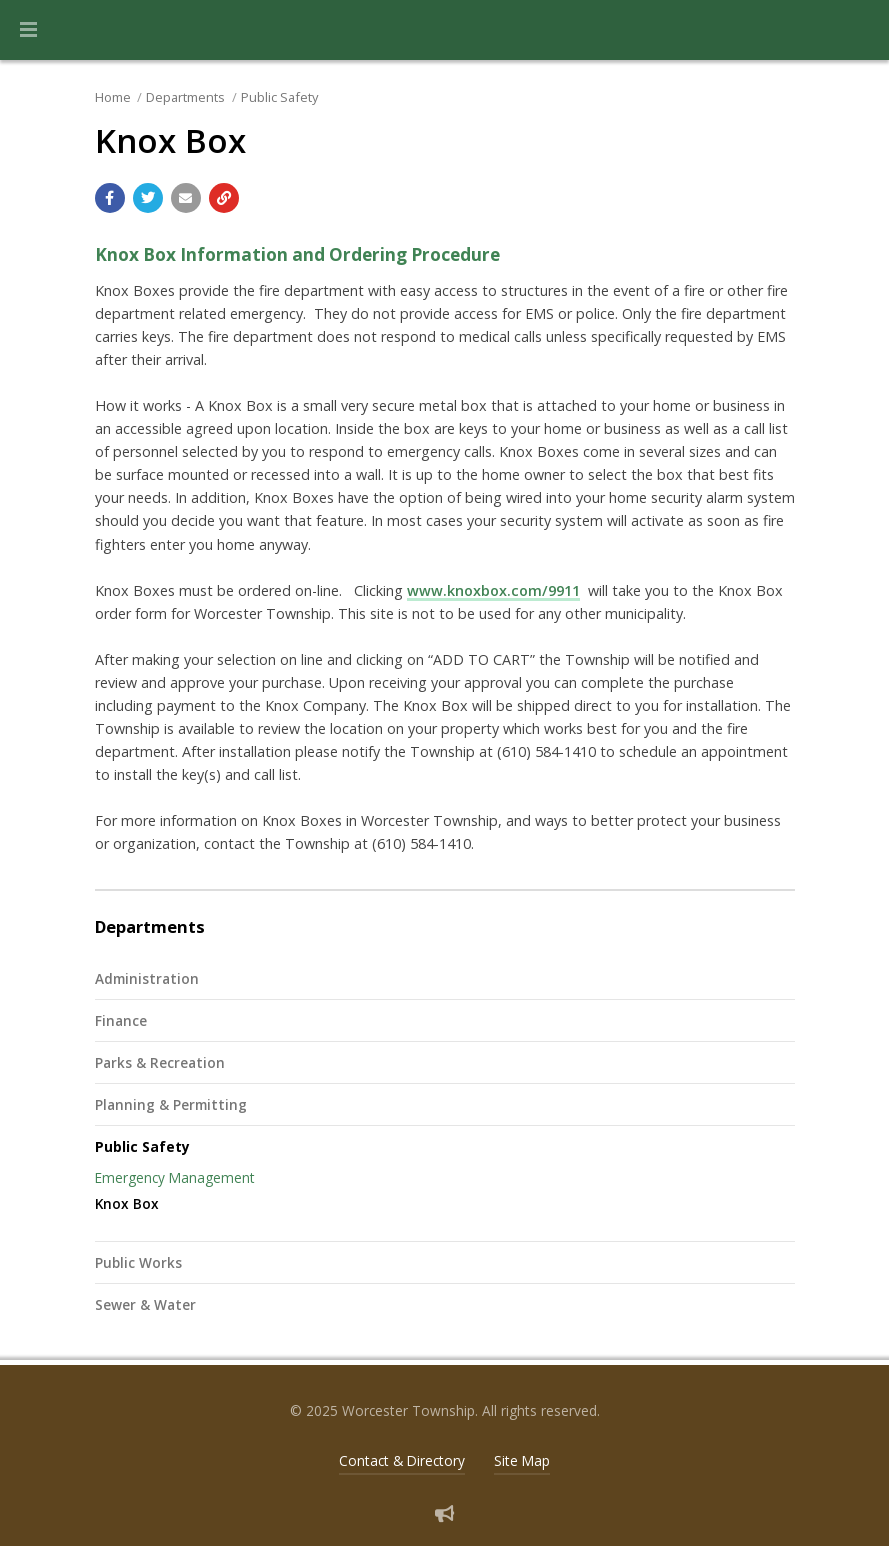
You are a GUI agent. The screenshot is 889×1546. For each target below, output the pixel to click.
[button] (28, 30)
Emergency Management (175, 1177)
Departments (185, 97)
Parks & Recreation (160, 1062)
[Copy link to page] (224, 198)
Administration (147, 978)
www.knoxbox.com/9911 (493, 590)
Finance (121, 1020)
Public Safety (279, 97)
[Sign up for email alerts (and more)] (444, 1513)
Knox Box (127, 1203)
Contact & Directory (402, 1460)
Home (113, 97)
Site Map (522, 1460)
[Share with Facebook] (110, 198)
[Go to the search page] (857, 30)
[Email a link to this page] (186, 198)
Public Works (138, 1262)
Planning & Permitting (171, 1104)
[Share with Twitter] (148, 198)
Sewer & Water (145, 1304)
